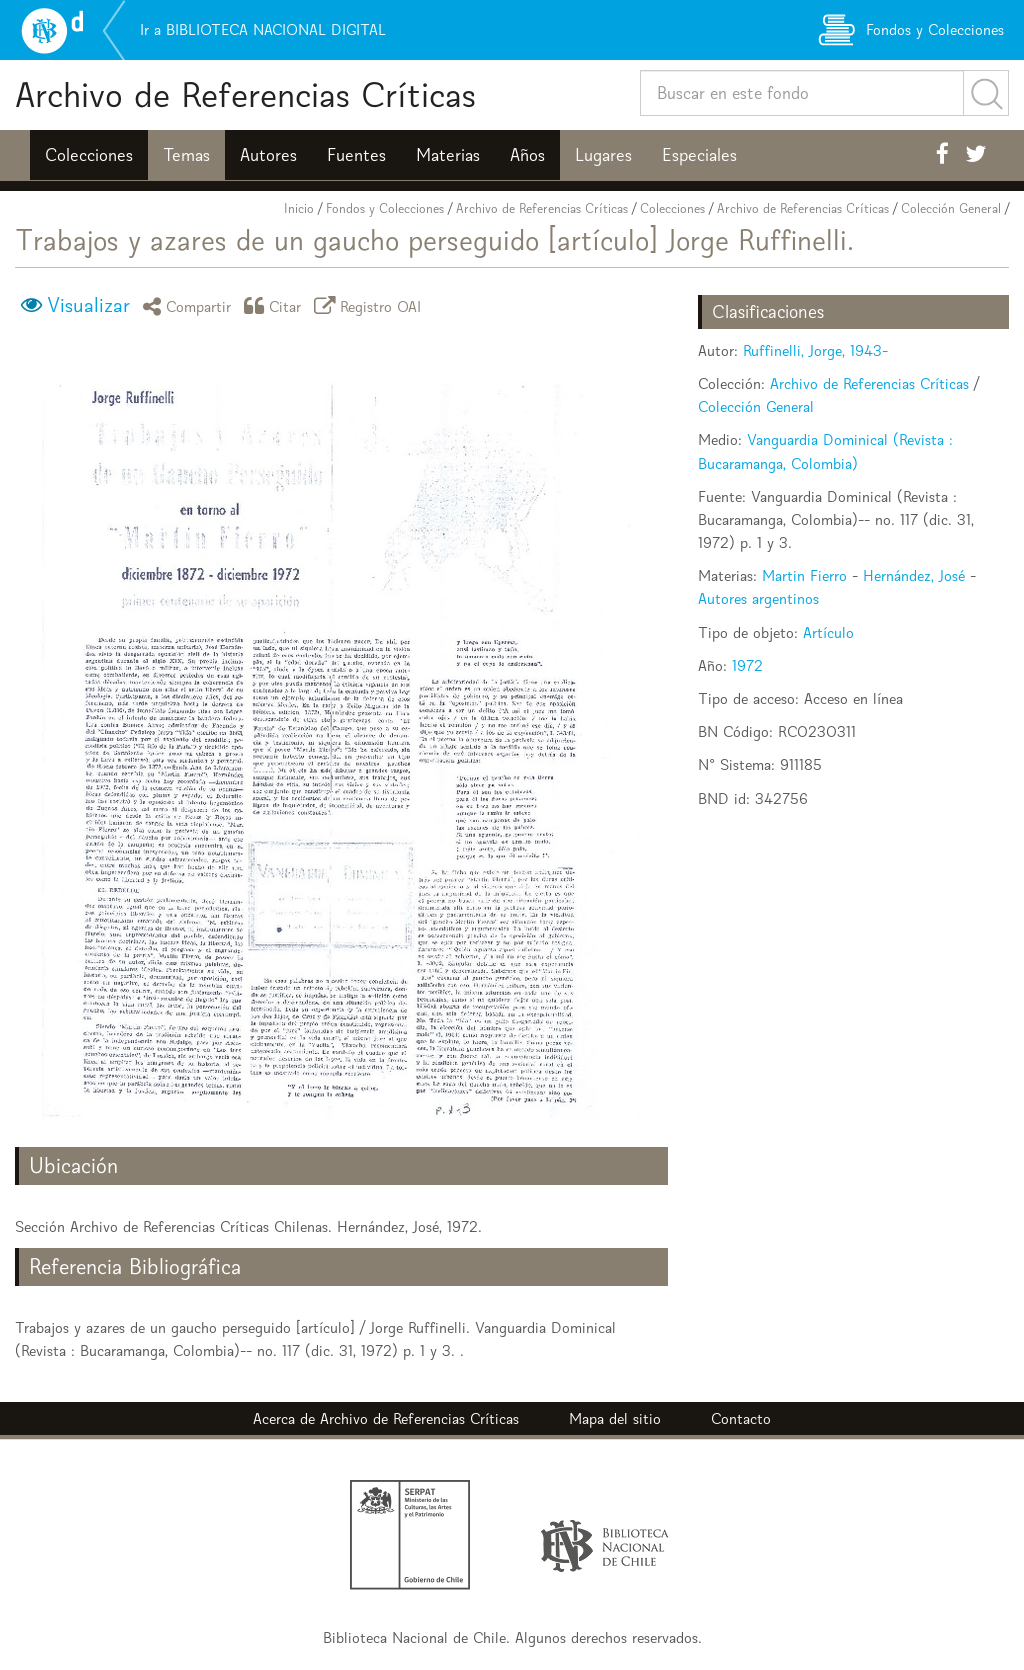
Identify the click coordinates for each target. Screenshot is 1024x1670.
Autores (268, 155)
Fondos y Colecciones (385, 208)
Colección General (951, 208)
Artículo (828, 632)
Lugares (603, 155)
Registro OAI (371, 305)
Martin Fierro (804, 575)
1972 (747, 665)
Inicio (299, 208)
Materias (448, 155)
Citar (276, 305)
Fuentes (356, 155)
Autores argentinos (758, 598)
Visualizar (88, 305)
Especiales (699, 155)
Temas (186, 155)
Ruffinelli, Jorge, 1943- (815, 350)
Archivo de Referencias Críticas (245, 94)
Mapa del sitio (615, 1418)
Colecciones (89, 155)
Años (527, 155)
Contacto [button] (741, 1418)
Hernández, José (914, 575)
